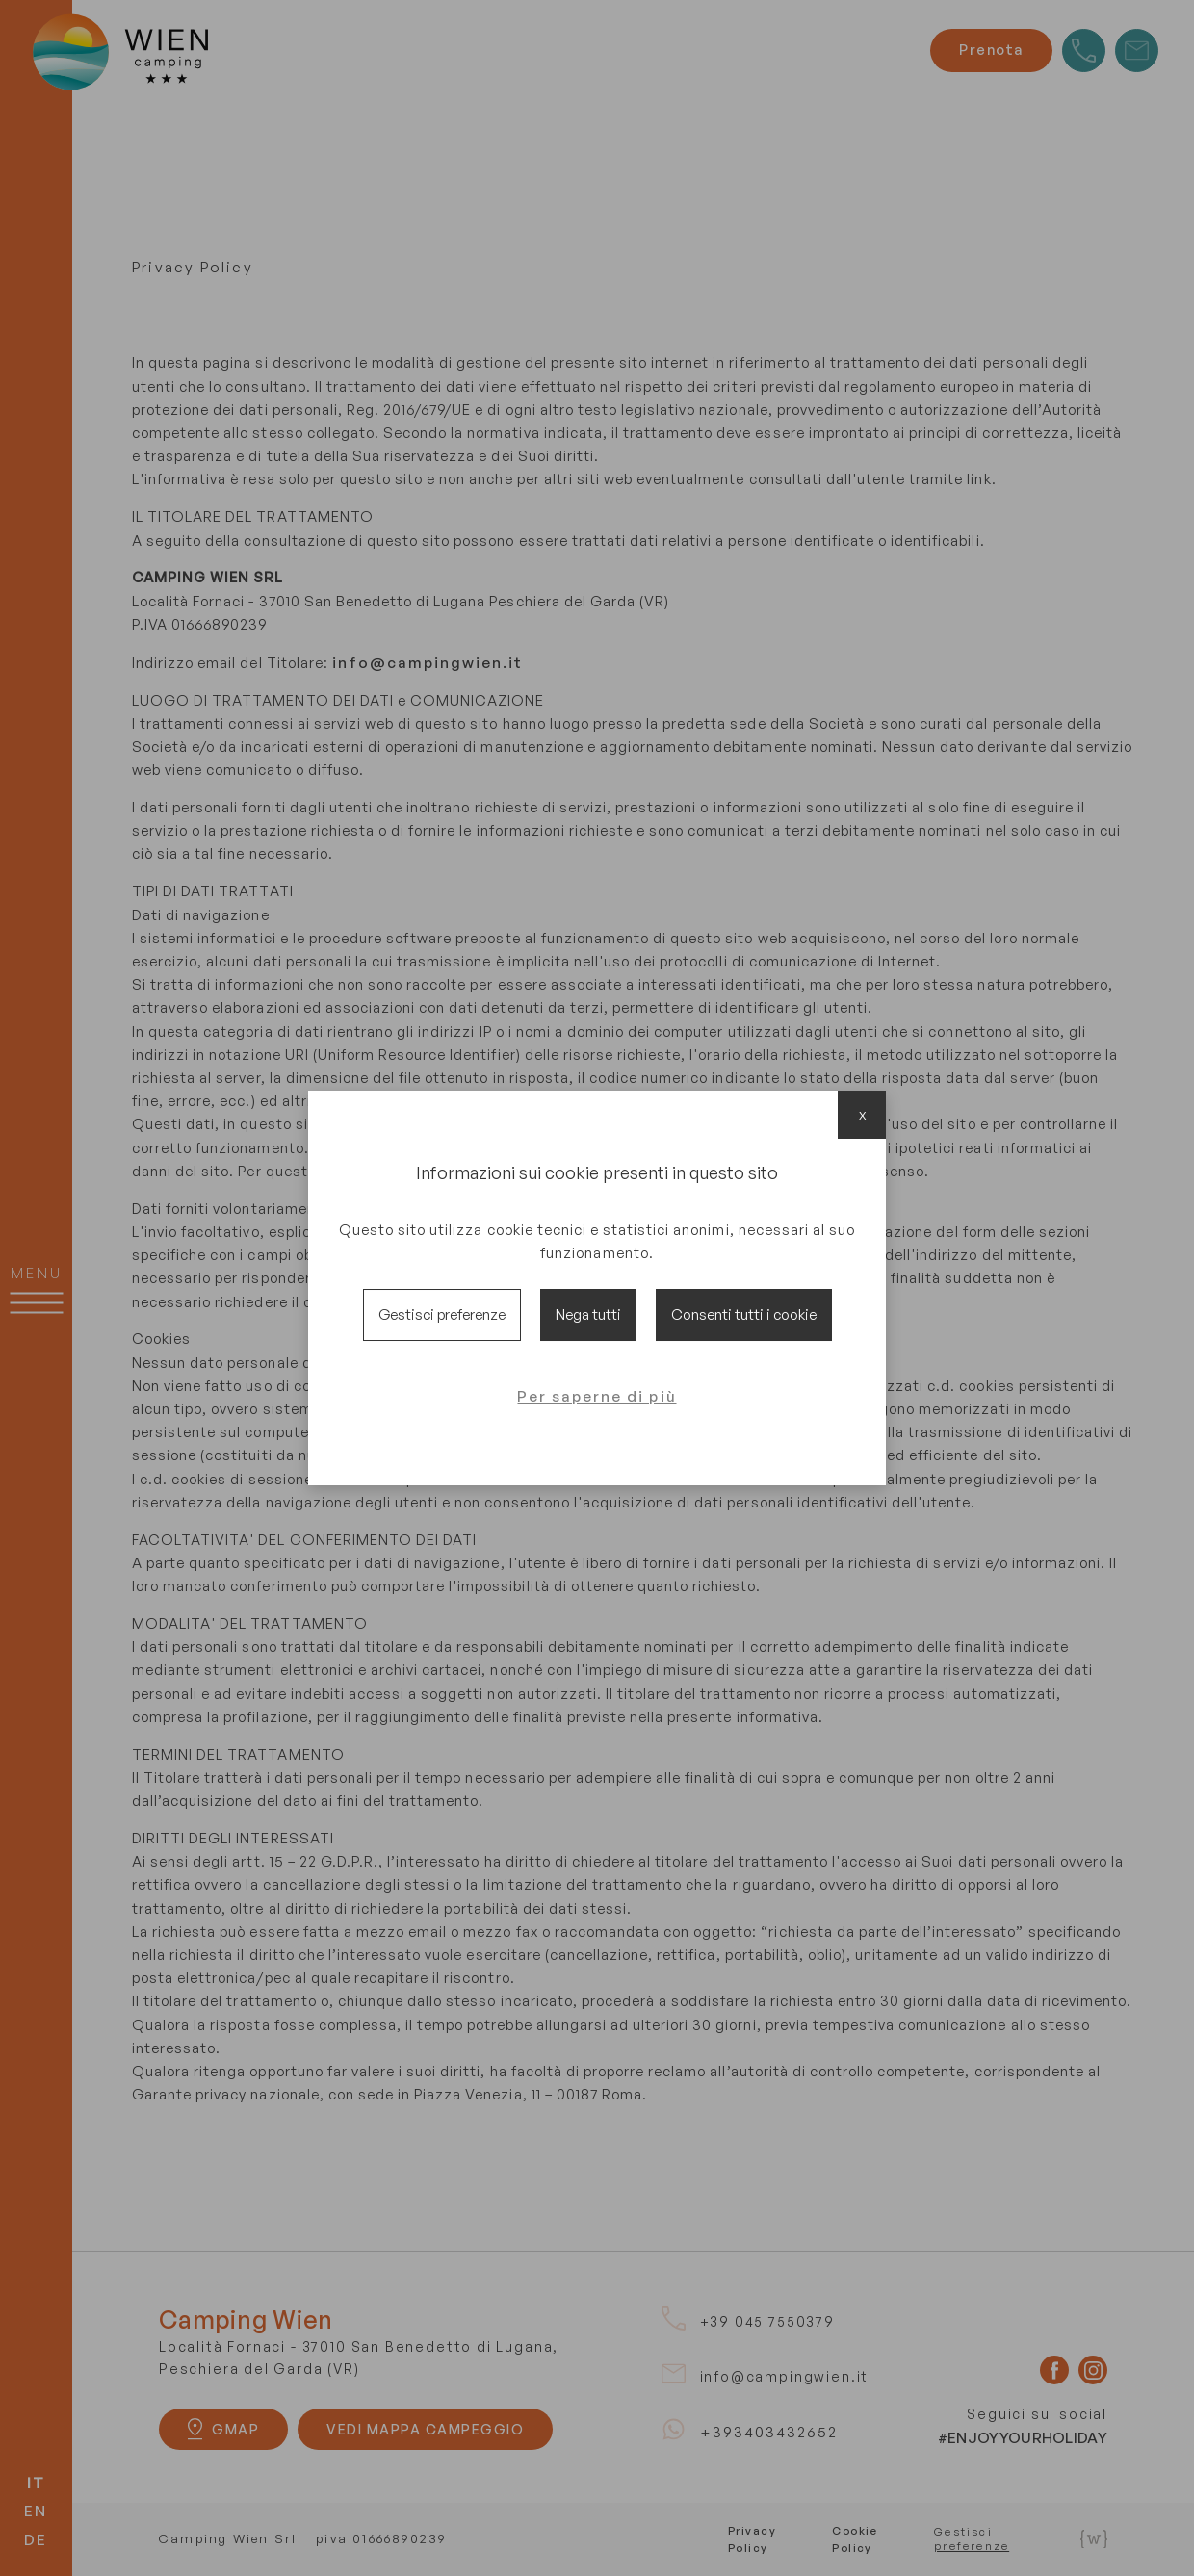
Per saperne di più (596, 1395)
